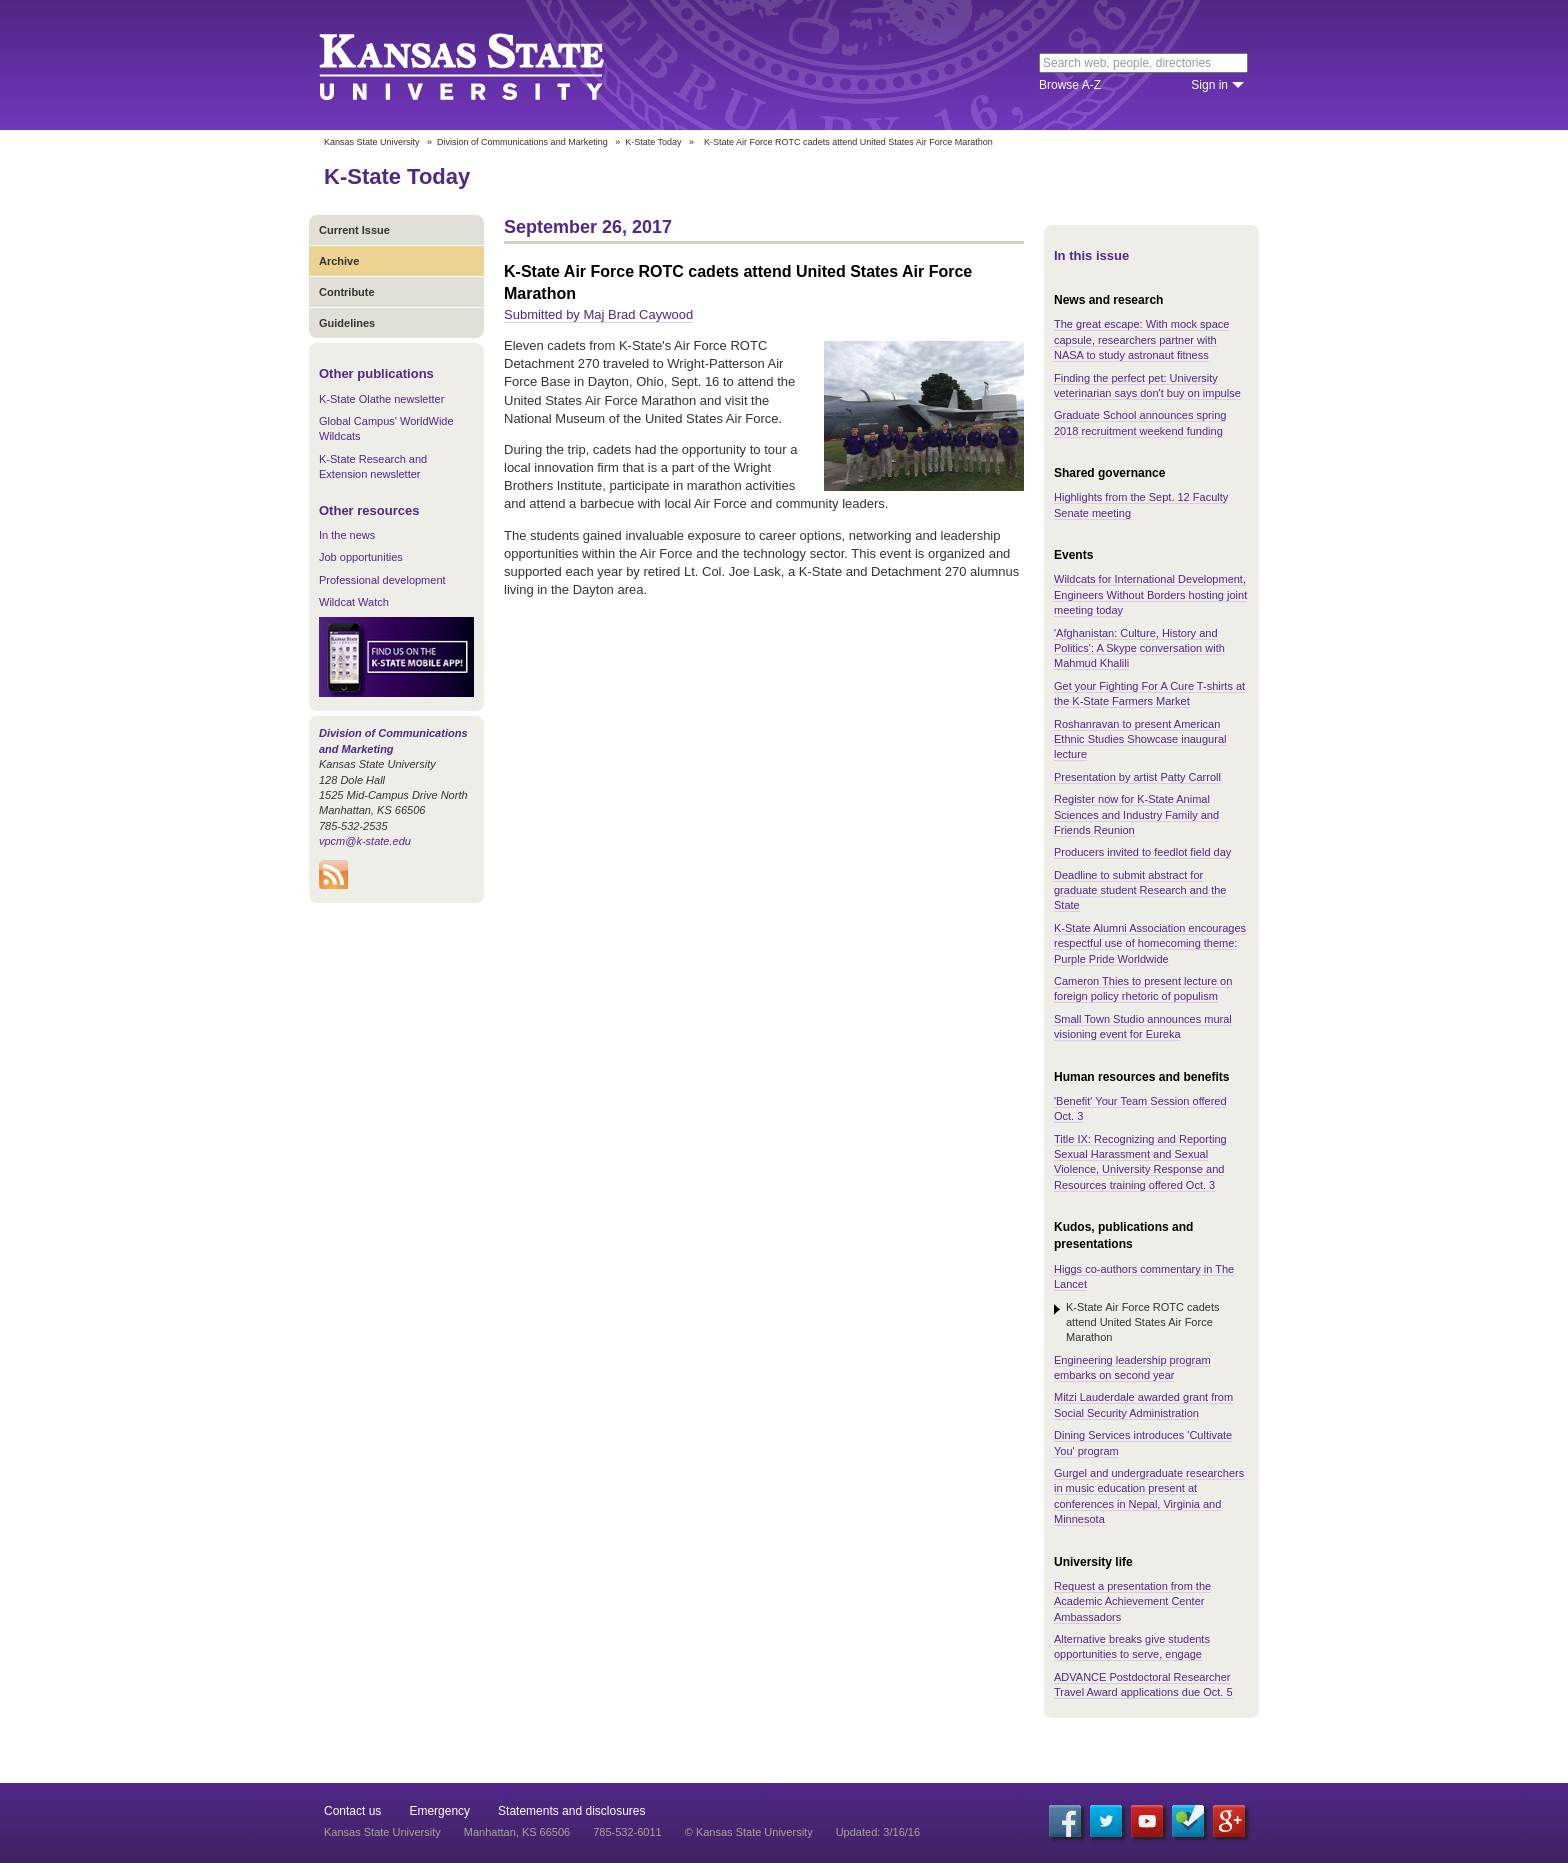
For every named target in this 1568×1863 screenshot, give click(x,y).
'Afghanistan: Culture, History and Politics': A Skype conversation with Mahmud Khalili (1139, 648)
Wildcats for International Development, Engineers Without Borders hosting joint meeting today (1150, 594)
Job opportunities (361, 557)
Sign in (1209, 85)
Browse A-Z (1070, 85)
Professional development (382, 580)
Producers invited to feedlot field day (1142, 852)
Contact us (352, 1811)
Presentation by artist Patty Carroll (1137, 777)
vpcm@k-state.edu (365, 841)
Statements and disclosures (571, 1811)
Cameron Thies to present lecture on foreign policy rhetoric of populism (1143, 988)
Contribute (347, 292)
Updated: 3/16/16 (878, 1832)
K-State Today (653, 142)
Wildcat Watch (354, 602)
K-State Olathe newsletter (381, 399)
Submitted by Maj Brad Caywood (598, 314)
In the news (347, 535)
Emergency (439, 1811)
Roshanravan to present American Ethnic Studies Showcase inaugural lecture (1140, 739)
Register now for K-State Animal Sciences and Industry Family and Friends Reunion (1136, 814)
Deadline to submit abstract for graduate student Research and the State (1140, 890)
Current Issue (354, 230)
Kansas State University (486, 65)
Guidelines (347, 323)
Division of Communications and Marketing (522, 142)
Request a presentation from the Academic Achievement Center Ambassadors (1132, 1601)
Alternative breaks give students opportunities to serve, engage (1132, 1646)
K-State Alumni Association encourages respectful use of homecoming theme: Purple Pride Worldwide (1150, 943)
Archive (339, 261)
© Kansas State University (749, 1832)
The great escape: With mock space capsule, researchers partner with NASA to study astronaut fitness (1141, 339)
